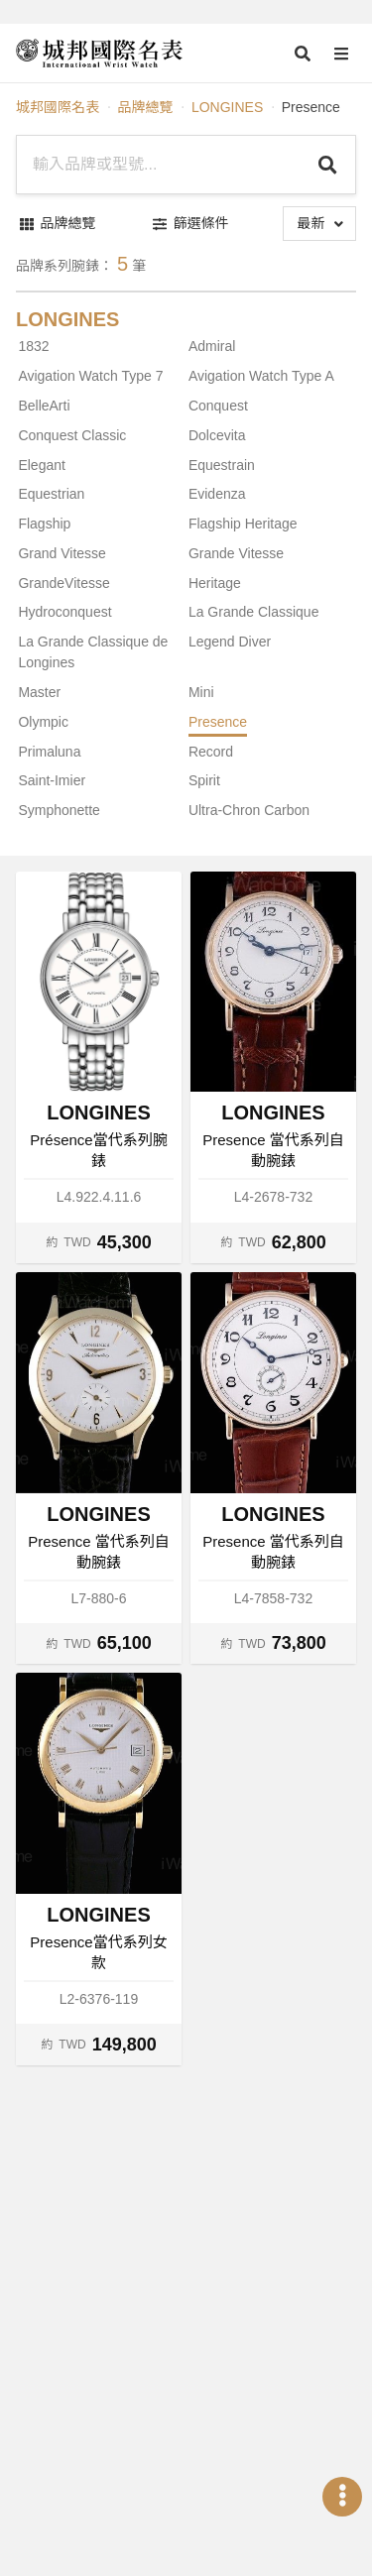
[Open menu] (341, 53)
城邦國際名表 (57, 107)
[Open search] (302, 53)
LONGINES (227, 107)
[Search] (328, 164)
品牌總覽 (145, 107)
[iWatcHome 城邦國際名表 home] (99, 53)
